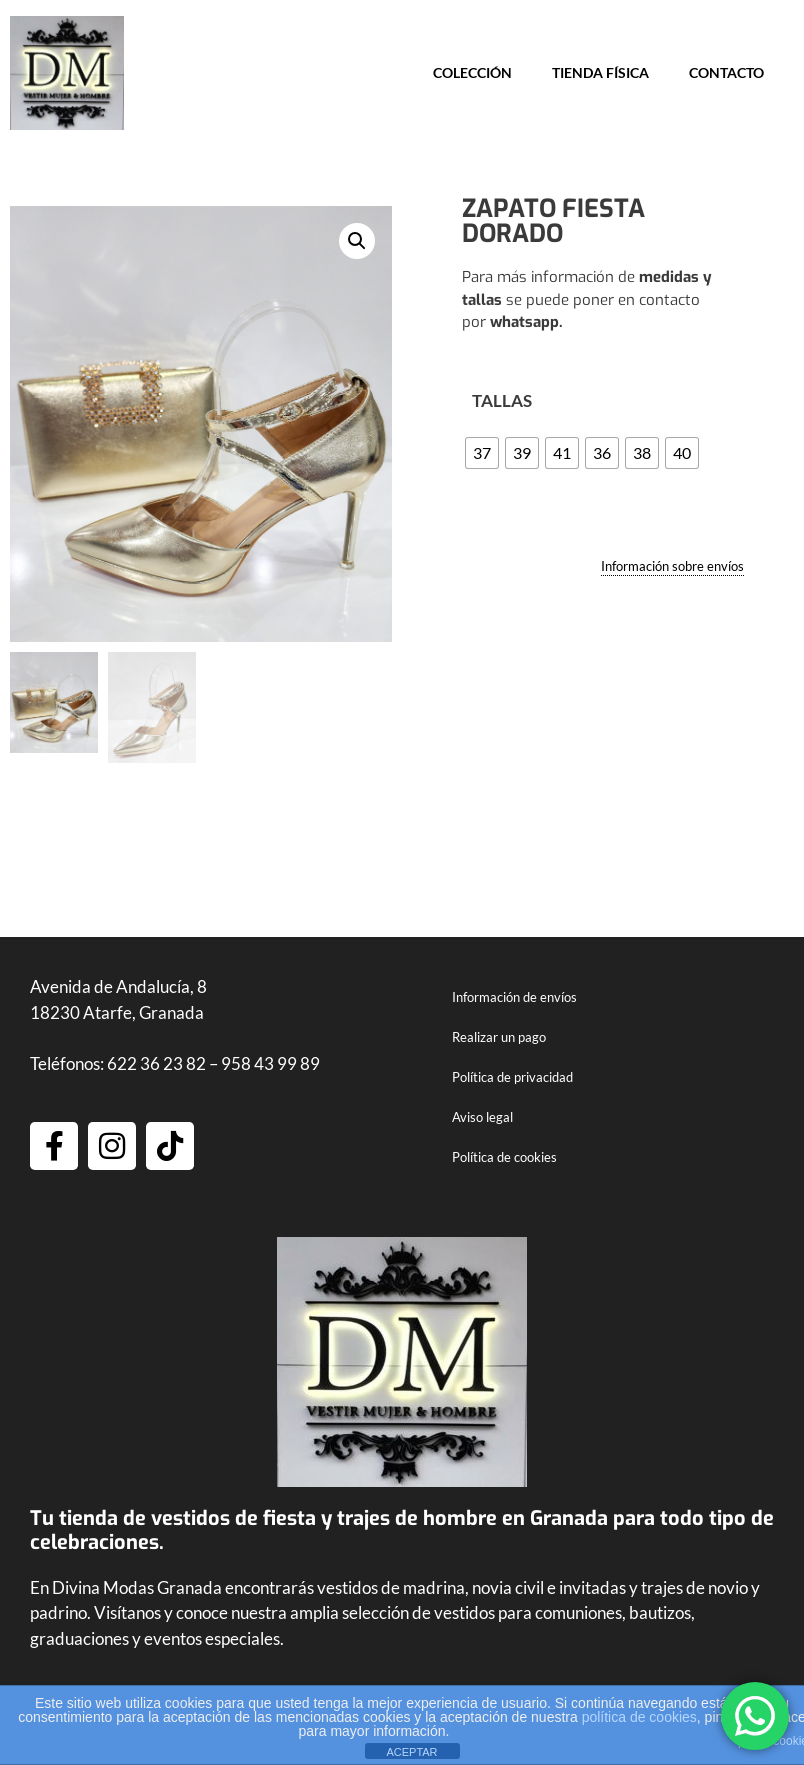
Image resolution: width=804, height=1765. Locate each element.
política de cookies (639, 1717)
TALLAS (502, 400)
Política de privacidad (512, 1079)
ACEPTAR (411, 1752)
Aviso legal (482, 1119)
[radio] (482, 453)
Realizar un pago (499, 1039)
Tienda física (600, 72)
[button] (357, 241)
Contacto (726, 72)
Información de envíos (514, 999)
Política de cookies (504, 1159)
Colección (472, 72)
